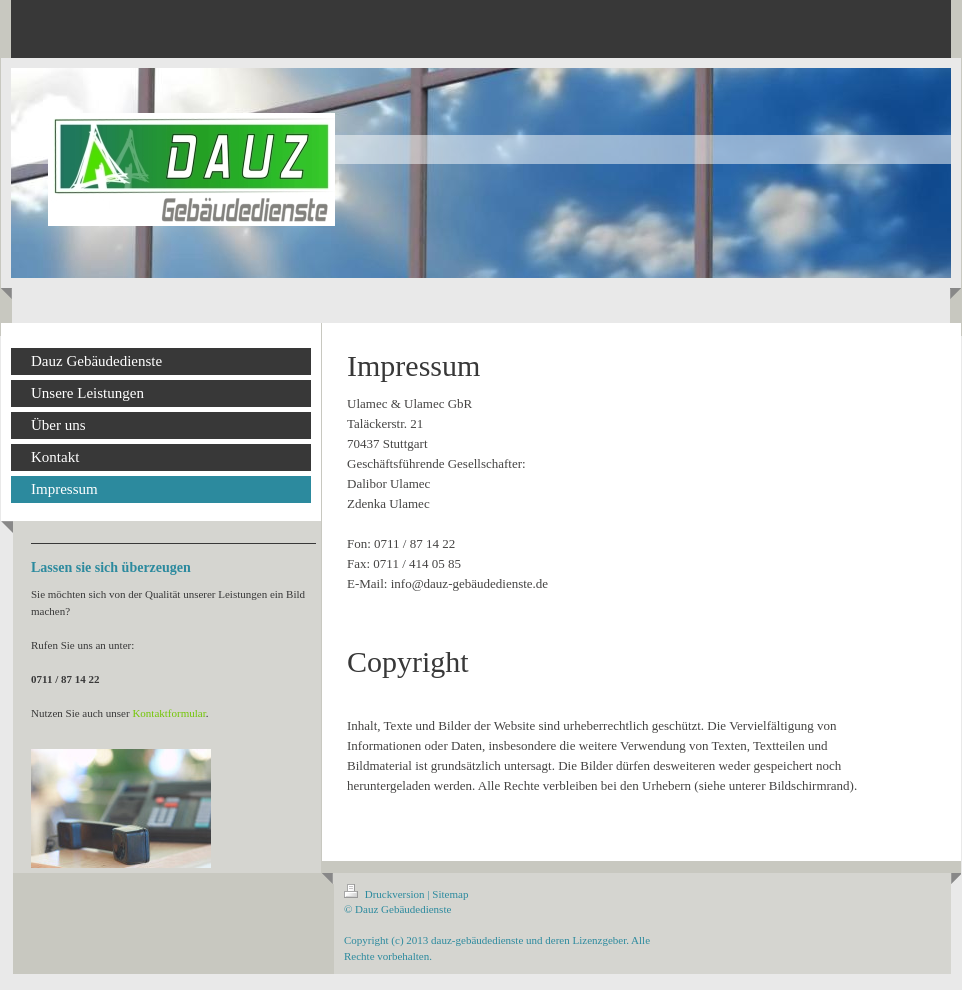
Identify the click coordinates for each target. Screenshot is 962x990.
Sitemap (450, 894)
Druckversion (385, 894)
